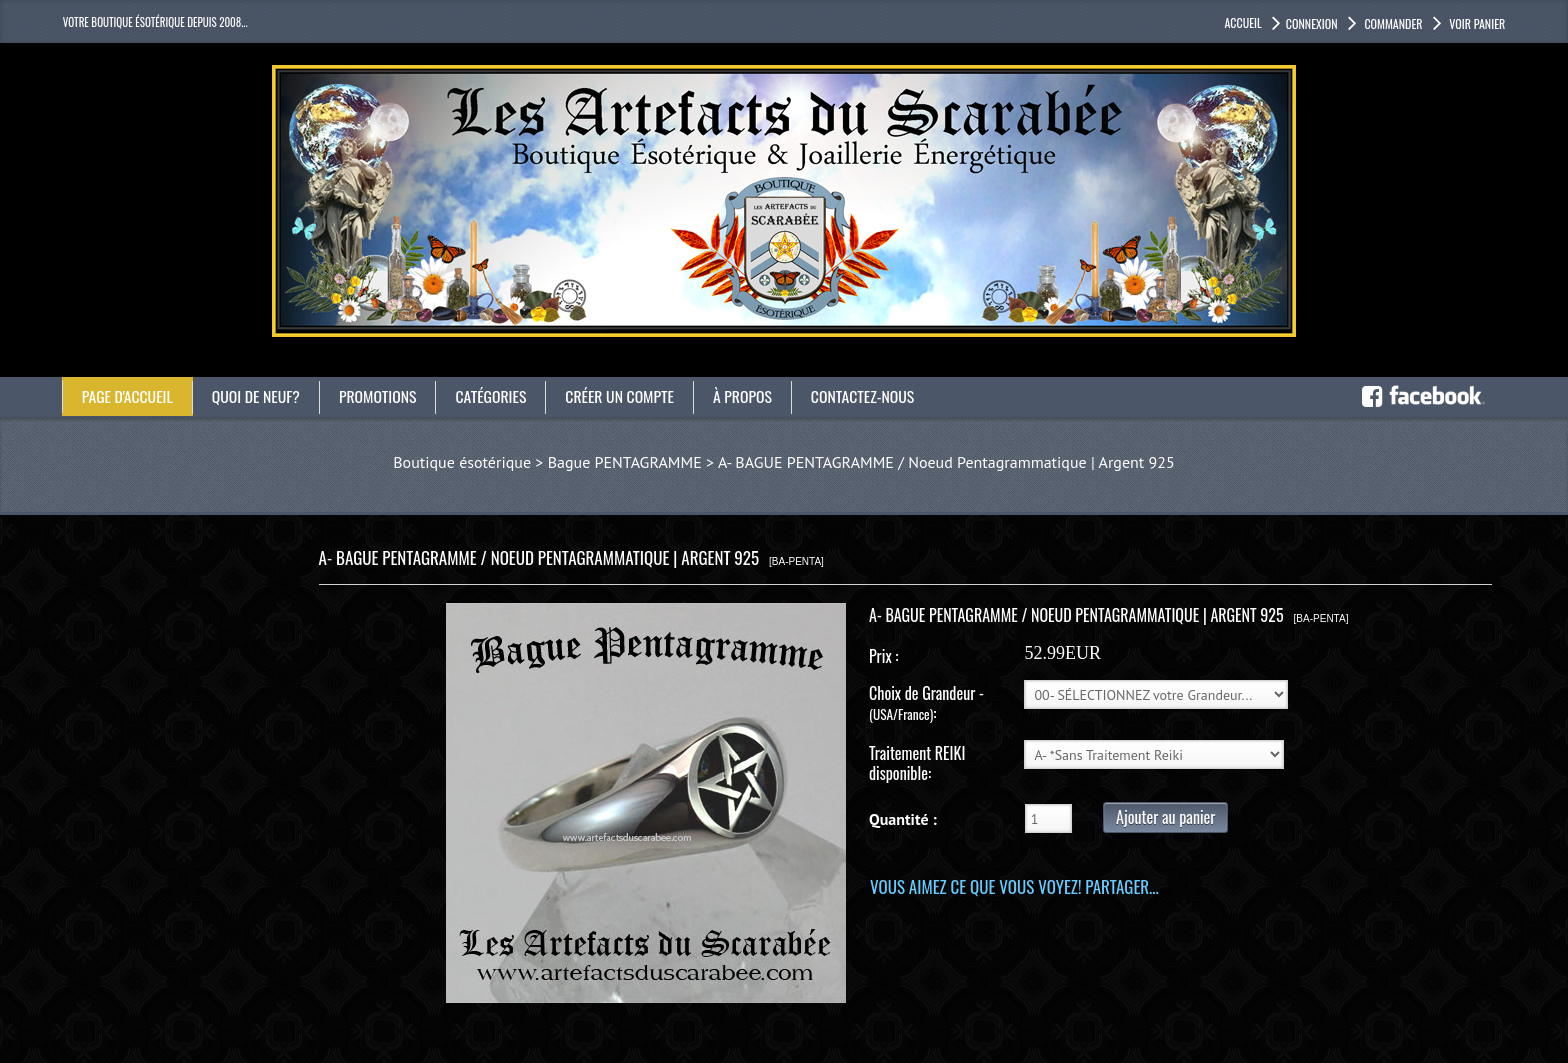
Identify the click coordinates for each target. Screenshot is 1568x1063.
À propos (751, 396)
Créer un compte (626, 396)
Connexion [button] (1312, 23)
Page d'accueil (128, 396)
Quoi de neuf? (258, 396)
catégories (496, 396)
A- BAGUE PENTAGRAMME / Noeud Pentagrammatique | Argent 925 (946, 462)
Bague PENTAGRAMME (625, 462)
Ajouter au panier (1165, 817)
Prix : (883, 656)
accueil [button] (1242, 22)
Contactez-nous (872, 396)
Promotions (381, 396)
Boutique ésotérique (462, 462)
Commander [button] (1392, 23)
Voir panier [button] (1476, 23)
